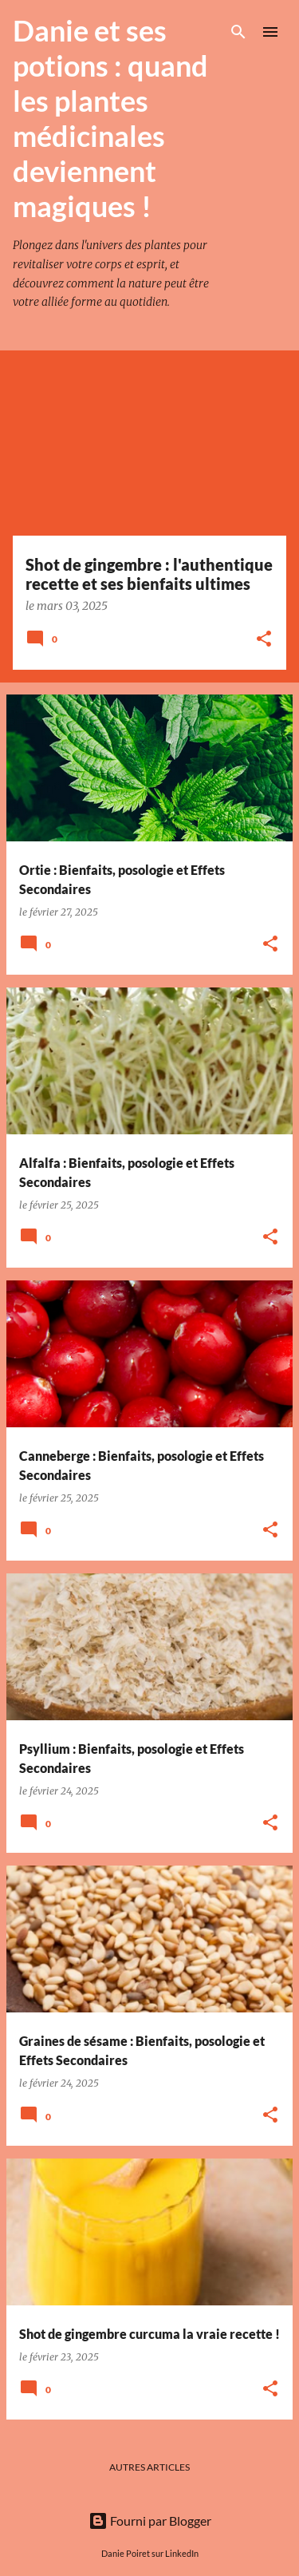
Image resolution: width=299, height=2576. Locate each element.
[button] (263, 640)
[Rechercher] (238, 32)
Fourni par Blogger (150, 2520)
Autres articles (149, 2467)
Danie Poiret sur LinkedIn (150, 2553)
